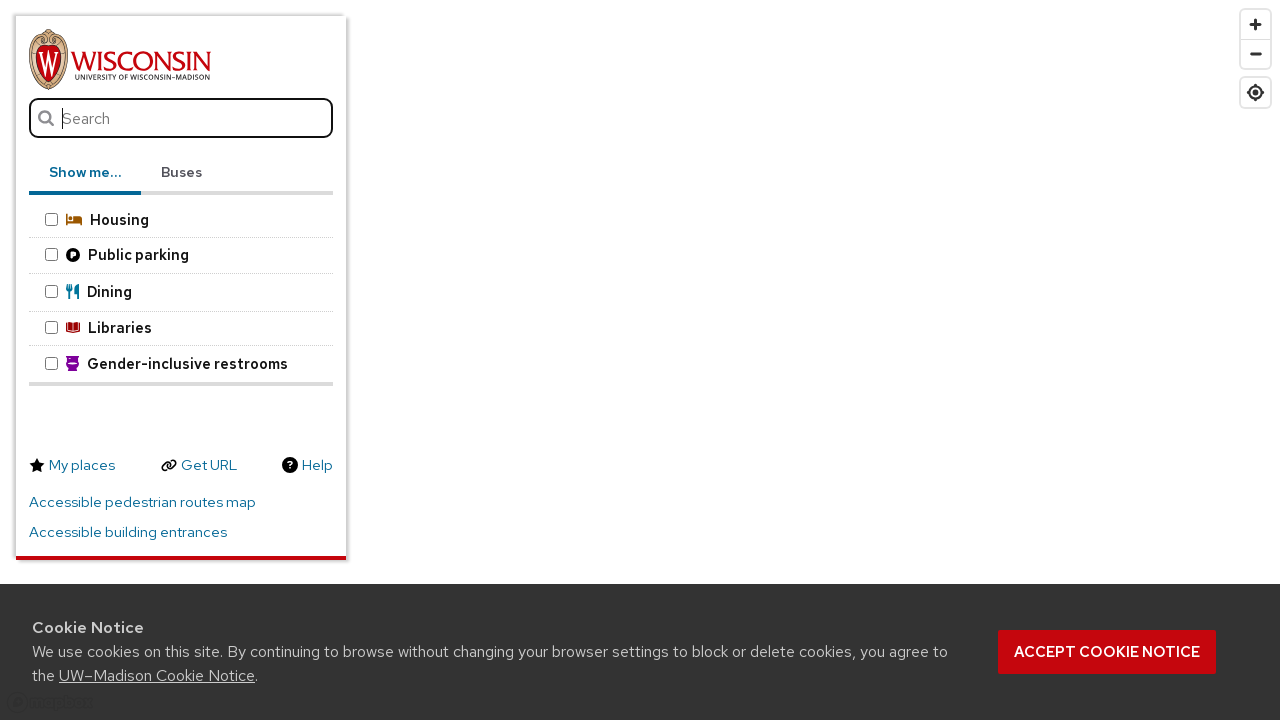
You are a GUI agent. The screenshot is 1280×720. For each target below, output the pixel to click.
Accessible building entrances (128, 532)
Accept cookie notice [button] (1107, 652)
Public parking (117, 254)
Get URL (209, 465)
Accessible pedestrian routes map (142, 502)
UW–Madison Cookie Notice (157, 675)
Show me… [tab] (85, 172)
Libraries (98, 327)
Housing (97, 219)
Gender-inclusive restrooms (166, 363)
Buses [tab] (181, 172)
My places (82, 465)
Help (317, 465)
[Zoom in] (1255, 24)
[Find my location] (1255, 92)
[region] (640, 360)
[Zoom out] (1255, 53)
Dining (89, 291)
